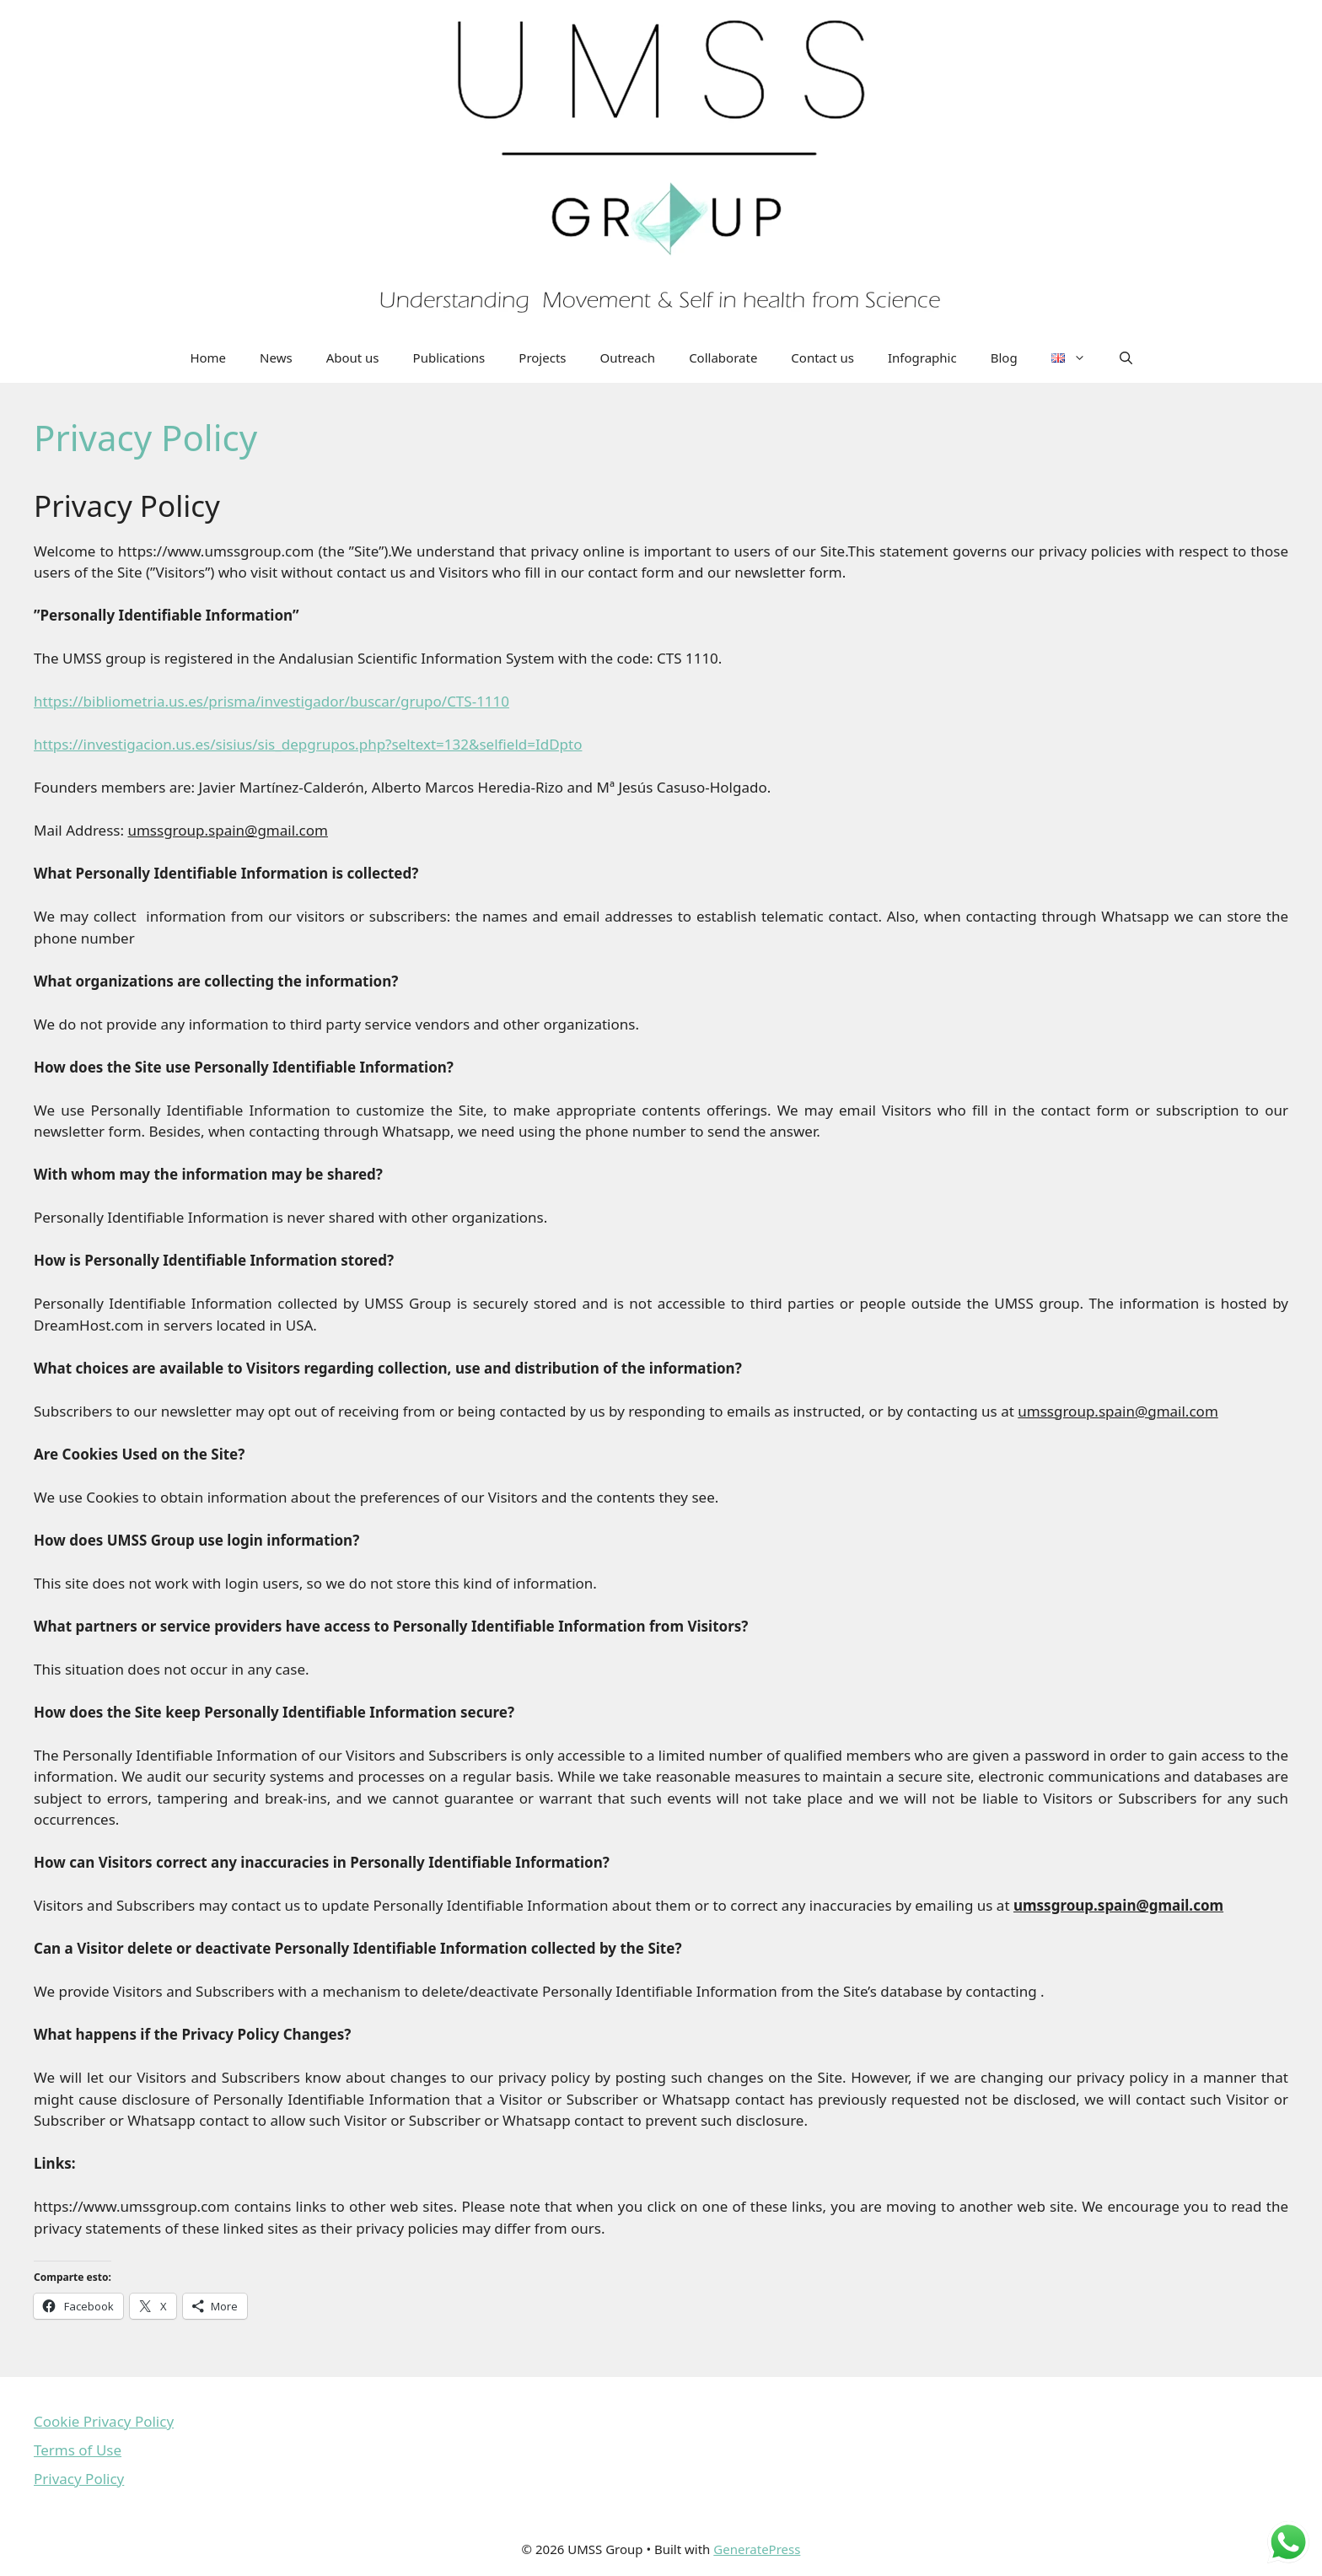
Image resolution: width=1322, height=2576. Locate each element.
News (276, 357)
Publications (449, 357)
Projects (542, 357)
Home (208, 357)
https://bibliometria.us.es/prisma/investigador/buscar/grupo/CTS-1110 (271, 701)
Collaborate (723, 357)
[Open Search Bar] (1126, 357)
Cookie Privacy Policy (104, 2421)
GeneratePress (756, 2549)
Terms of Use (77, 2450)
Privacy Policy (79, 2478)
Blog (1004, 357)
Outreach (628, 357)
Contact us (822, 357)
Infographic (922, 357)
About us (352, 357)
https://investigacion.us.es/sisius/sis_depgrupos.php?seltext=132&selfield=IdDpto (308, 744)
